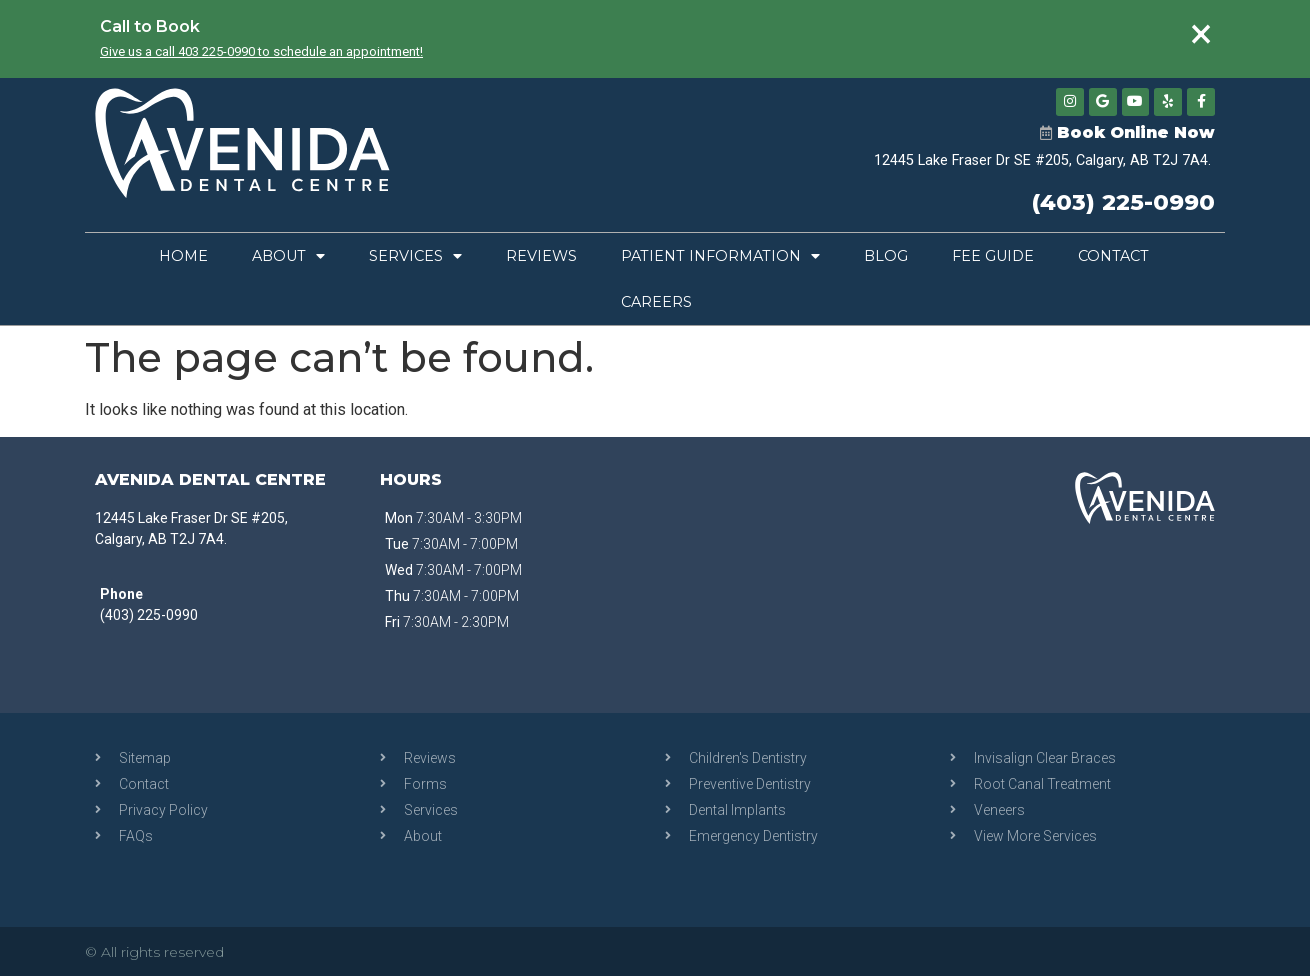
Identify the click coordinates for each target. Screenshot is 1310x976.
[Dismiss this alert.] (1201, 34)
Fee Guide (993, 256)
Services (415, 256)
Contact (1113, 256)
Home (183, 256)
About (288, 256)
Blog (886, 256)
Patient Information (720, 256)
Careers (656, 302)
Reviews (541, 256)
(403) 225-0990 (1123, 202)
